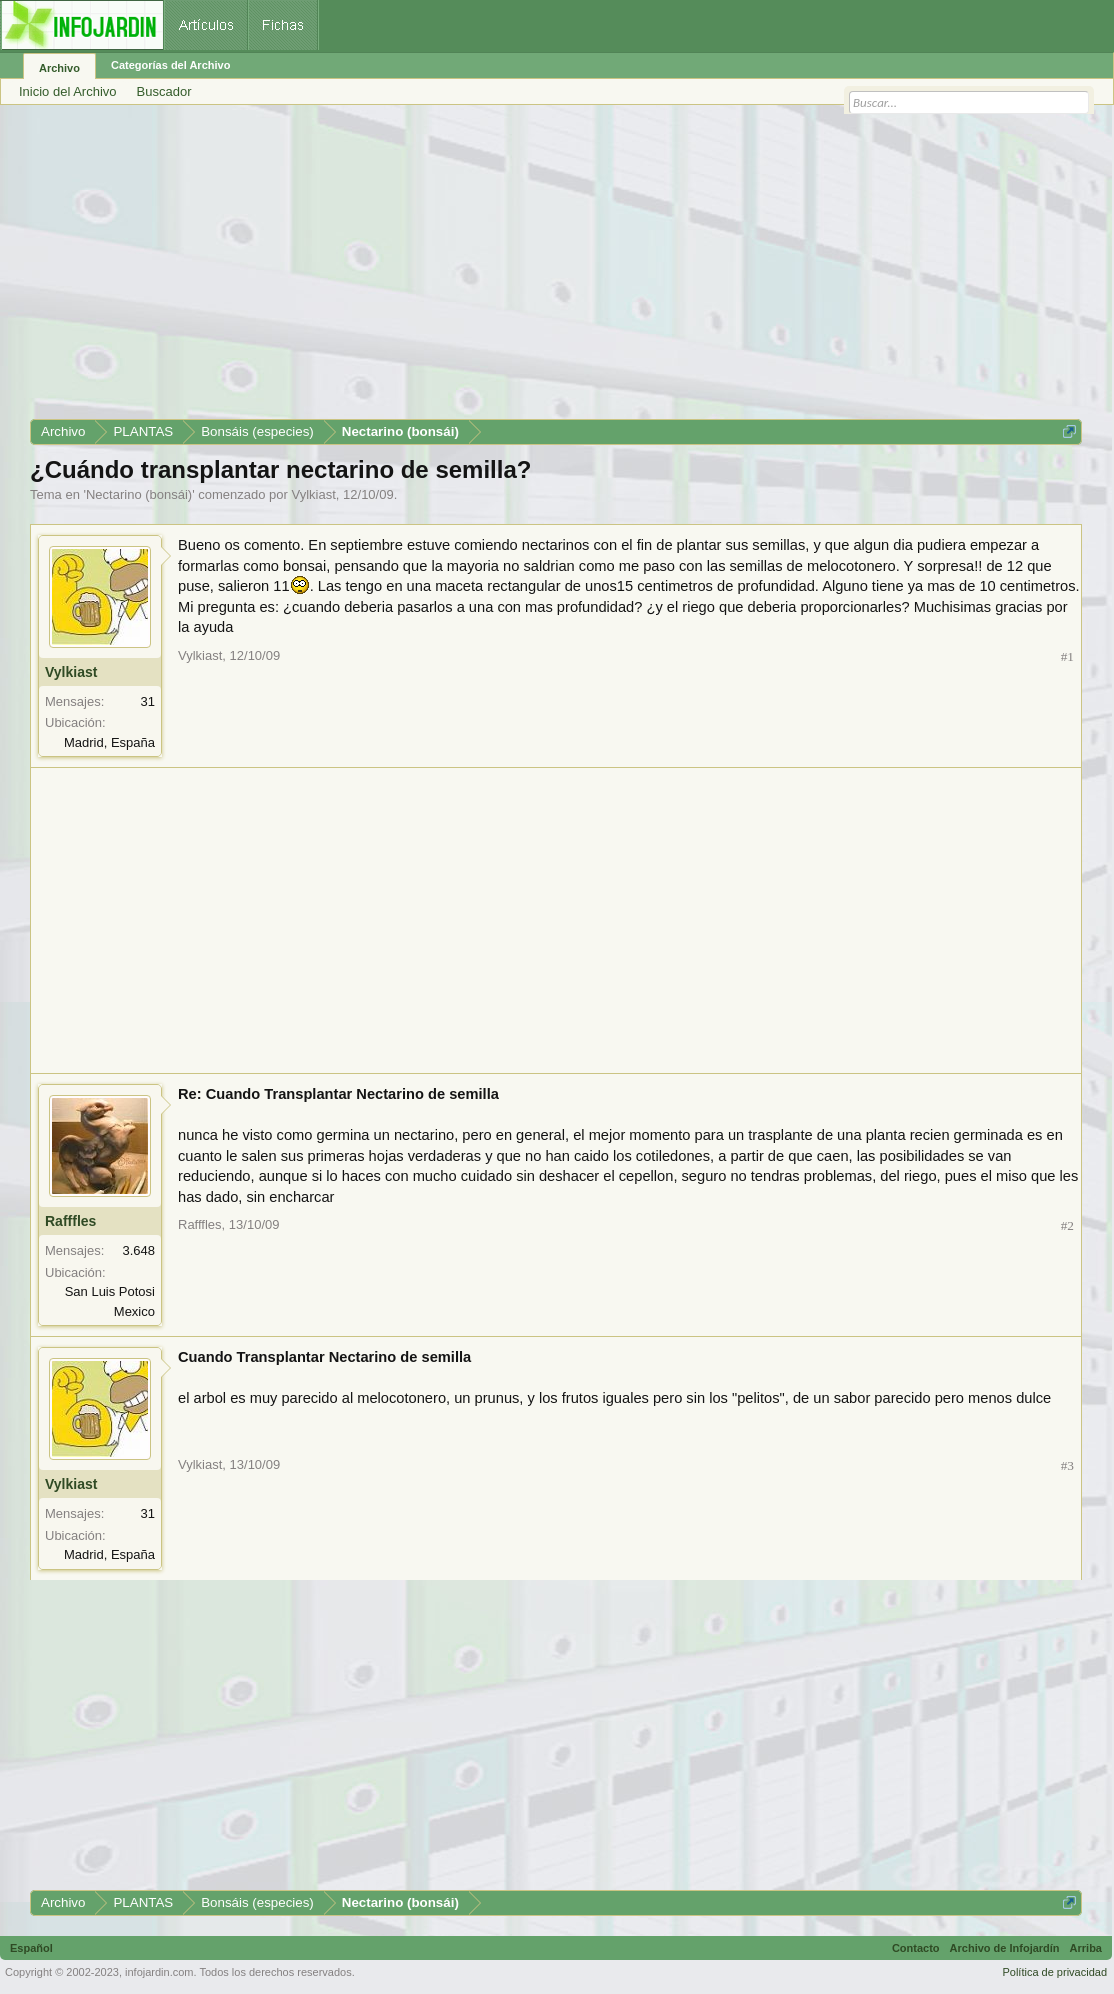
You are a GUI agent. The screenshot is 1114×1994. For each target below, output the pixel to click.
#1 (1067, 656)
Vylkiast (314, 494)
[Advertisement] (556, 269)
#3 (1067, 1465)
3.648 (138, 1250)
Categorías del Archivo (170, 65)
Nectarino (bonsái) (139, 494)
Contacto (916, 1948)
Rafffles (70, 1221)
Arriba (1086, 1948)
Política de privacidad (1054, 1972)
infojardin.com (159, 1972)
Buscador (164, 91)
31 (148, 701)
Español (31, 1948)
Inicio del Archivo (68, 91)
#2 (1067, 1225)
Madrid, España (109, 742)
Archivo (59, 68)
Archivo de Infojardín (1005, 1948)
